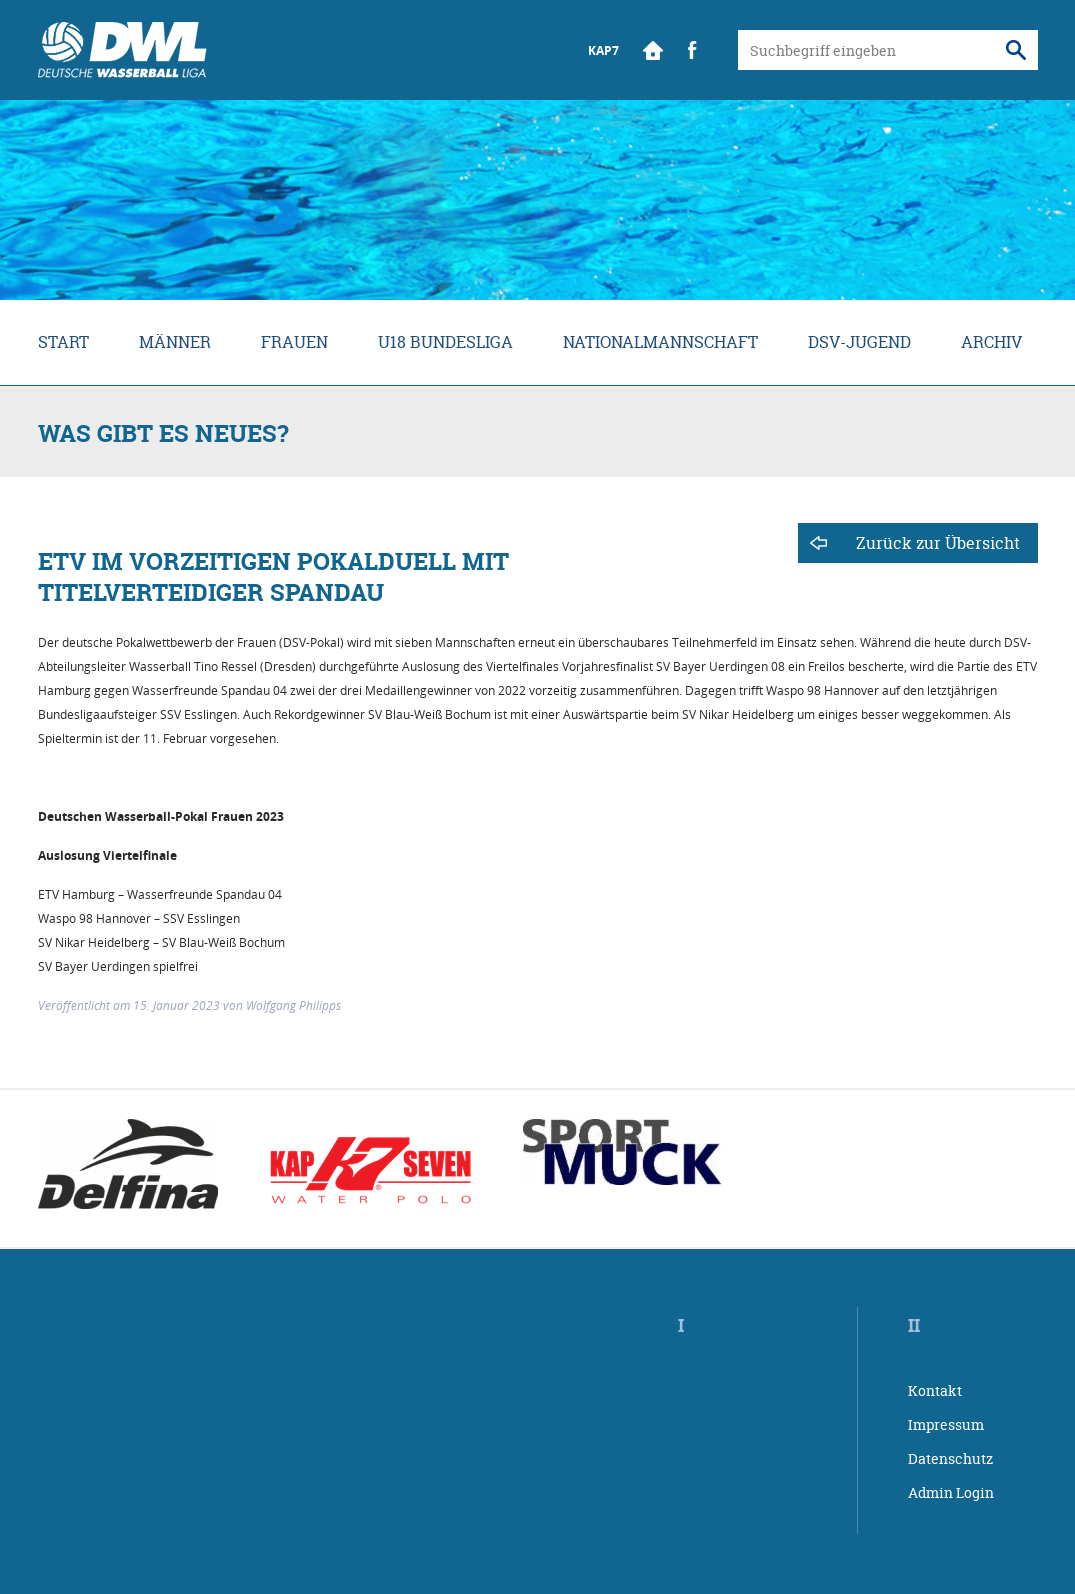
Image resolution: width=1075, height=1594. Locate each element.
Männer (175, 342)
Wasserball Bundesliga (122, 50)
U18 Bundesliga (445, 342)
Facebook (693, 50)
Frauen (294, 342)
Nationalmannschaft (660, 342)
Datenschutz (950, 1458)
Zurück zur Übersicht (938, 543)
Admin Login (951, 1492)
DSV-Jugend (859, 342)
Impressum (946, 1424)
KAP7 (603, 50)
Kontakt (935, 1390)
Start (653, 50)
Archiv (991, 342)
